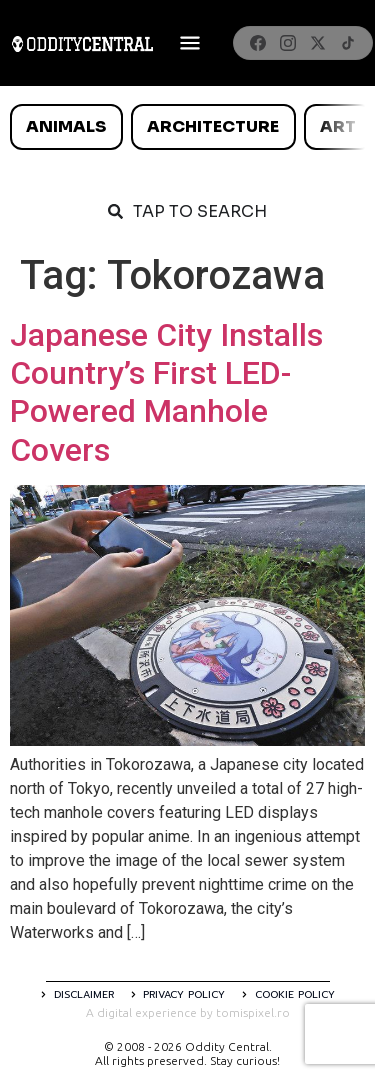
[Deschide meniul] (190, 43)
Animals (66, 126)
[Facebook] (258, 43)
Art (338, 126)
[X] (318, 43)
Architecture (213, 126)
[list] (187, 127)
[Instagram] (288, 43)
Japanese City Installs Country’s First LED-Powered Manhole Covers (166, 392)
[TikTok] (348, 43)
